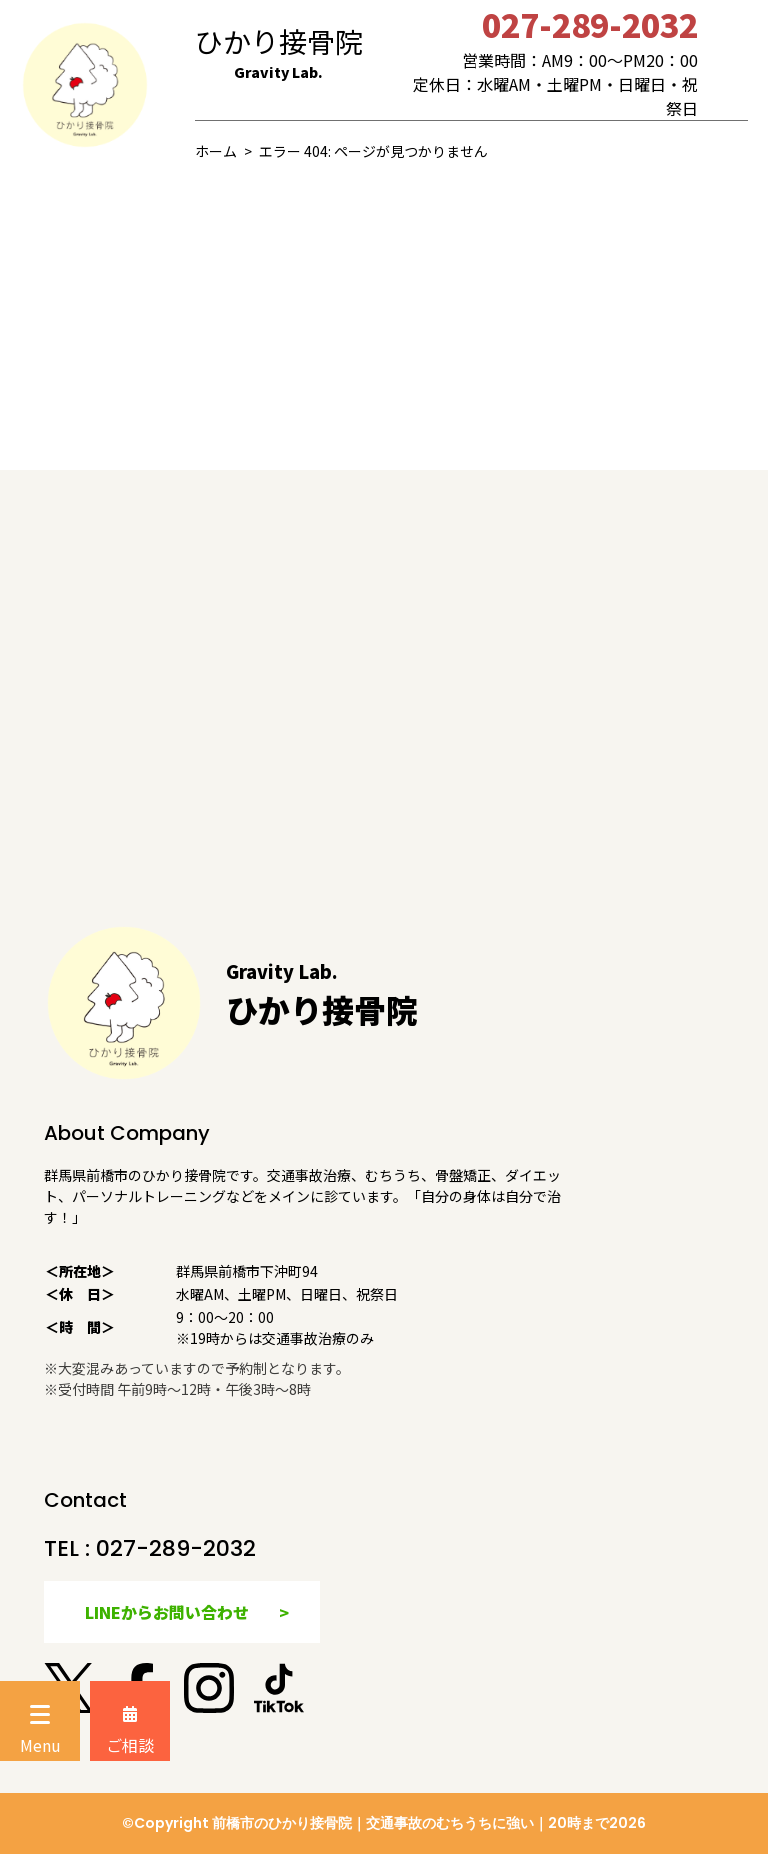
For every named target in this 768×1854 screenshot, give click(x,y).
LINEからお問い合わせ (167, 1612)
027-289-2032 (176, 1548)
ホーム (216, 151)
